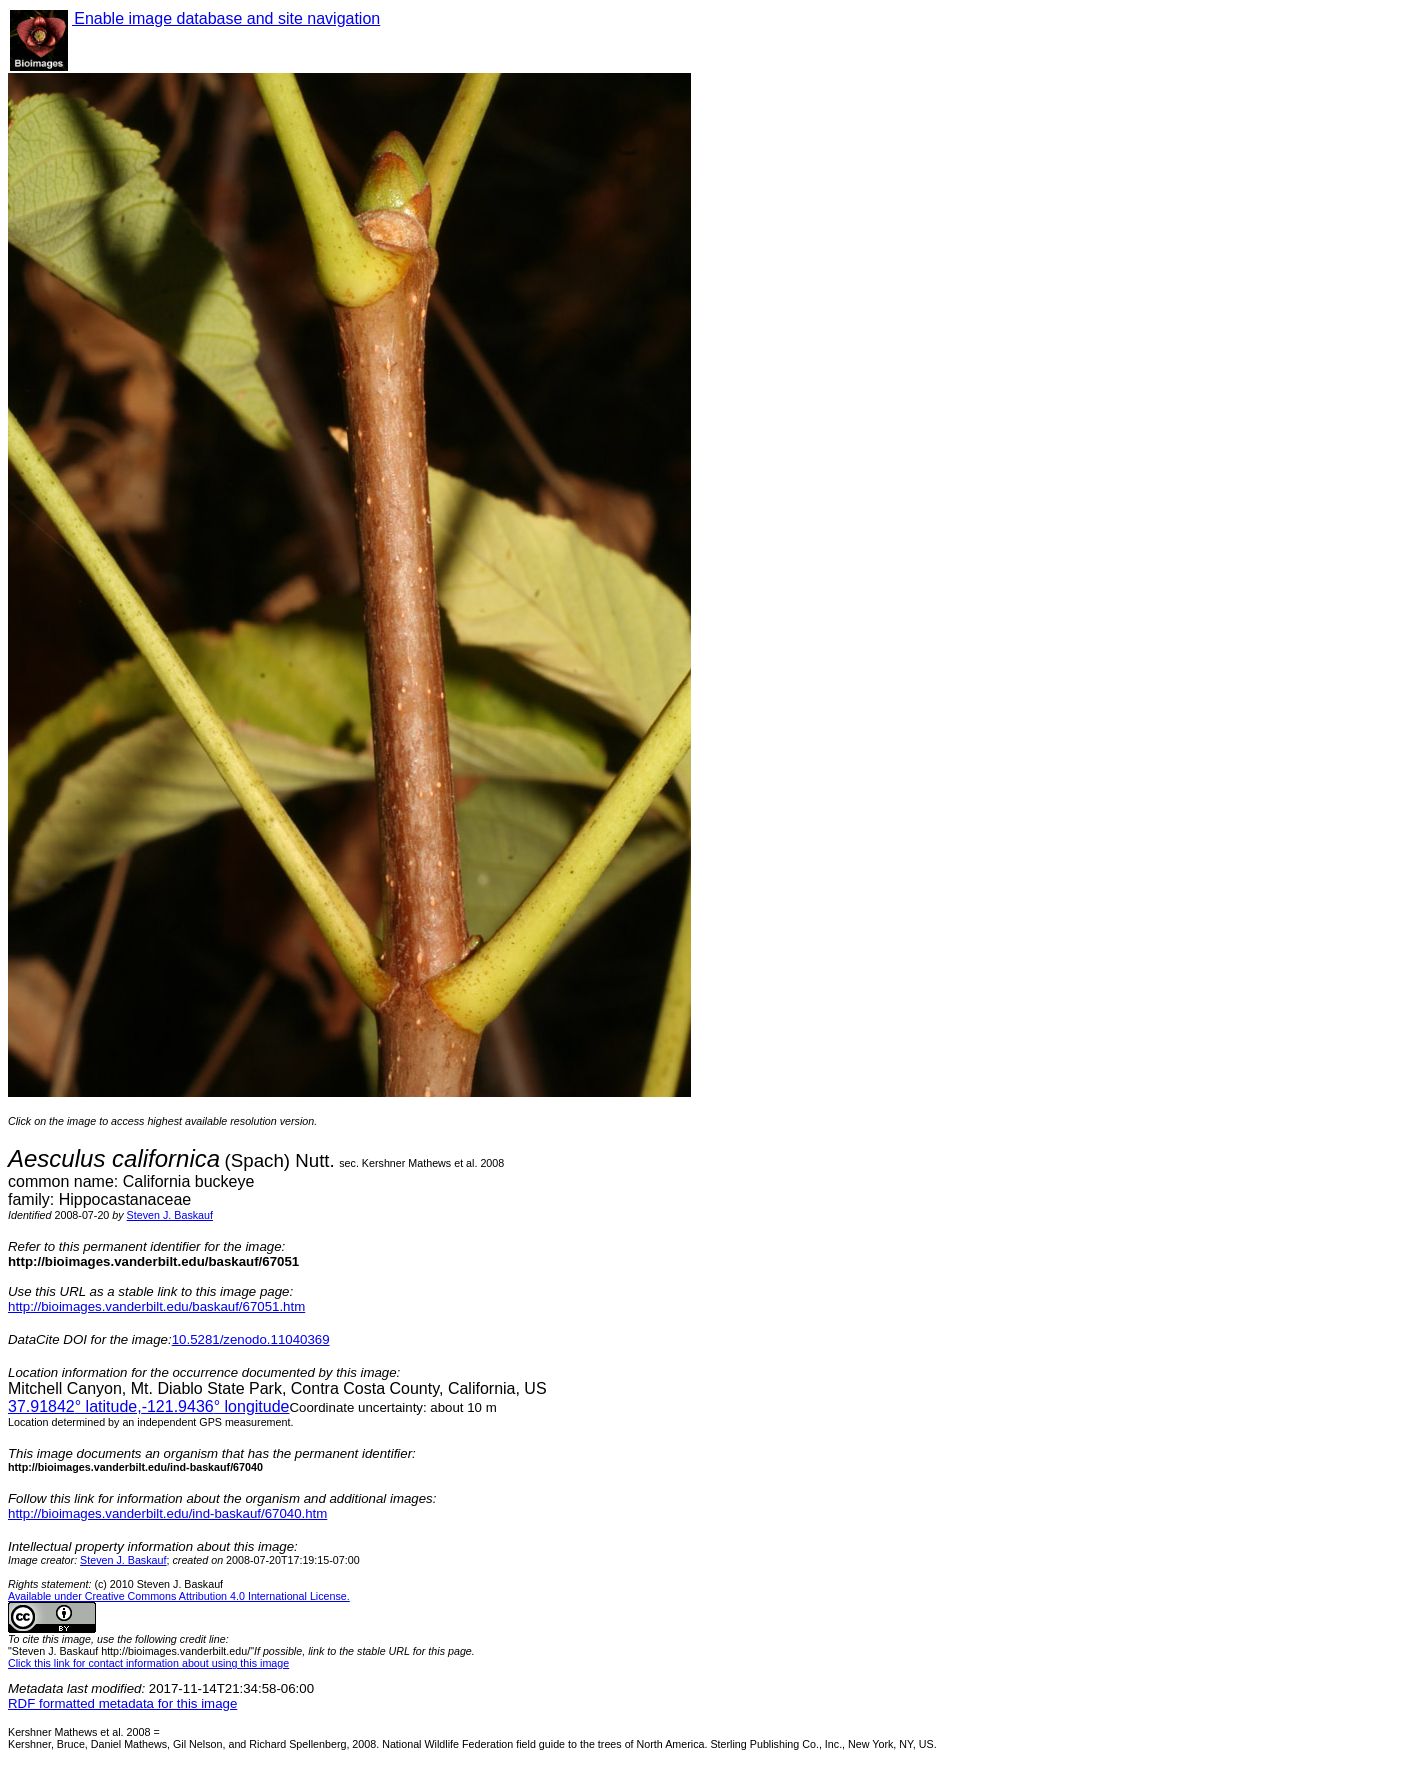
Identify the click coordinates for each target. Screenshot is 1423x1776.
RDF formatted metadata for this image (122, 1703)
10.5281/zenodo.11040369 (251, 1339)
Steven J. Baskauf (170, 1215)
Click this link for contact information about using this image (148, 1663)
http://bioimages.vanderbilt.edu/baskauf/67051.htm (156, 1306)
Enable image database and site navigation (226, 18)
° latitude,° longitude (148, 1406)
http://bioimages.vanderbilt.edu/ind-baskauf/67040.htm (167, 1513)
